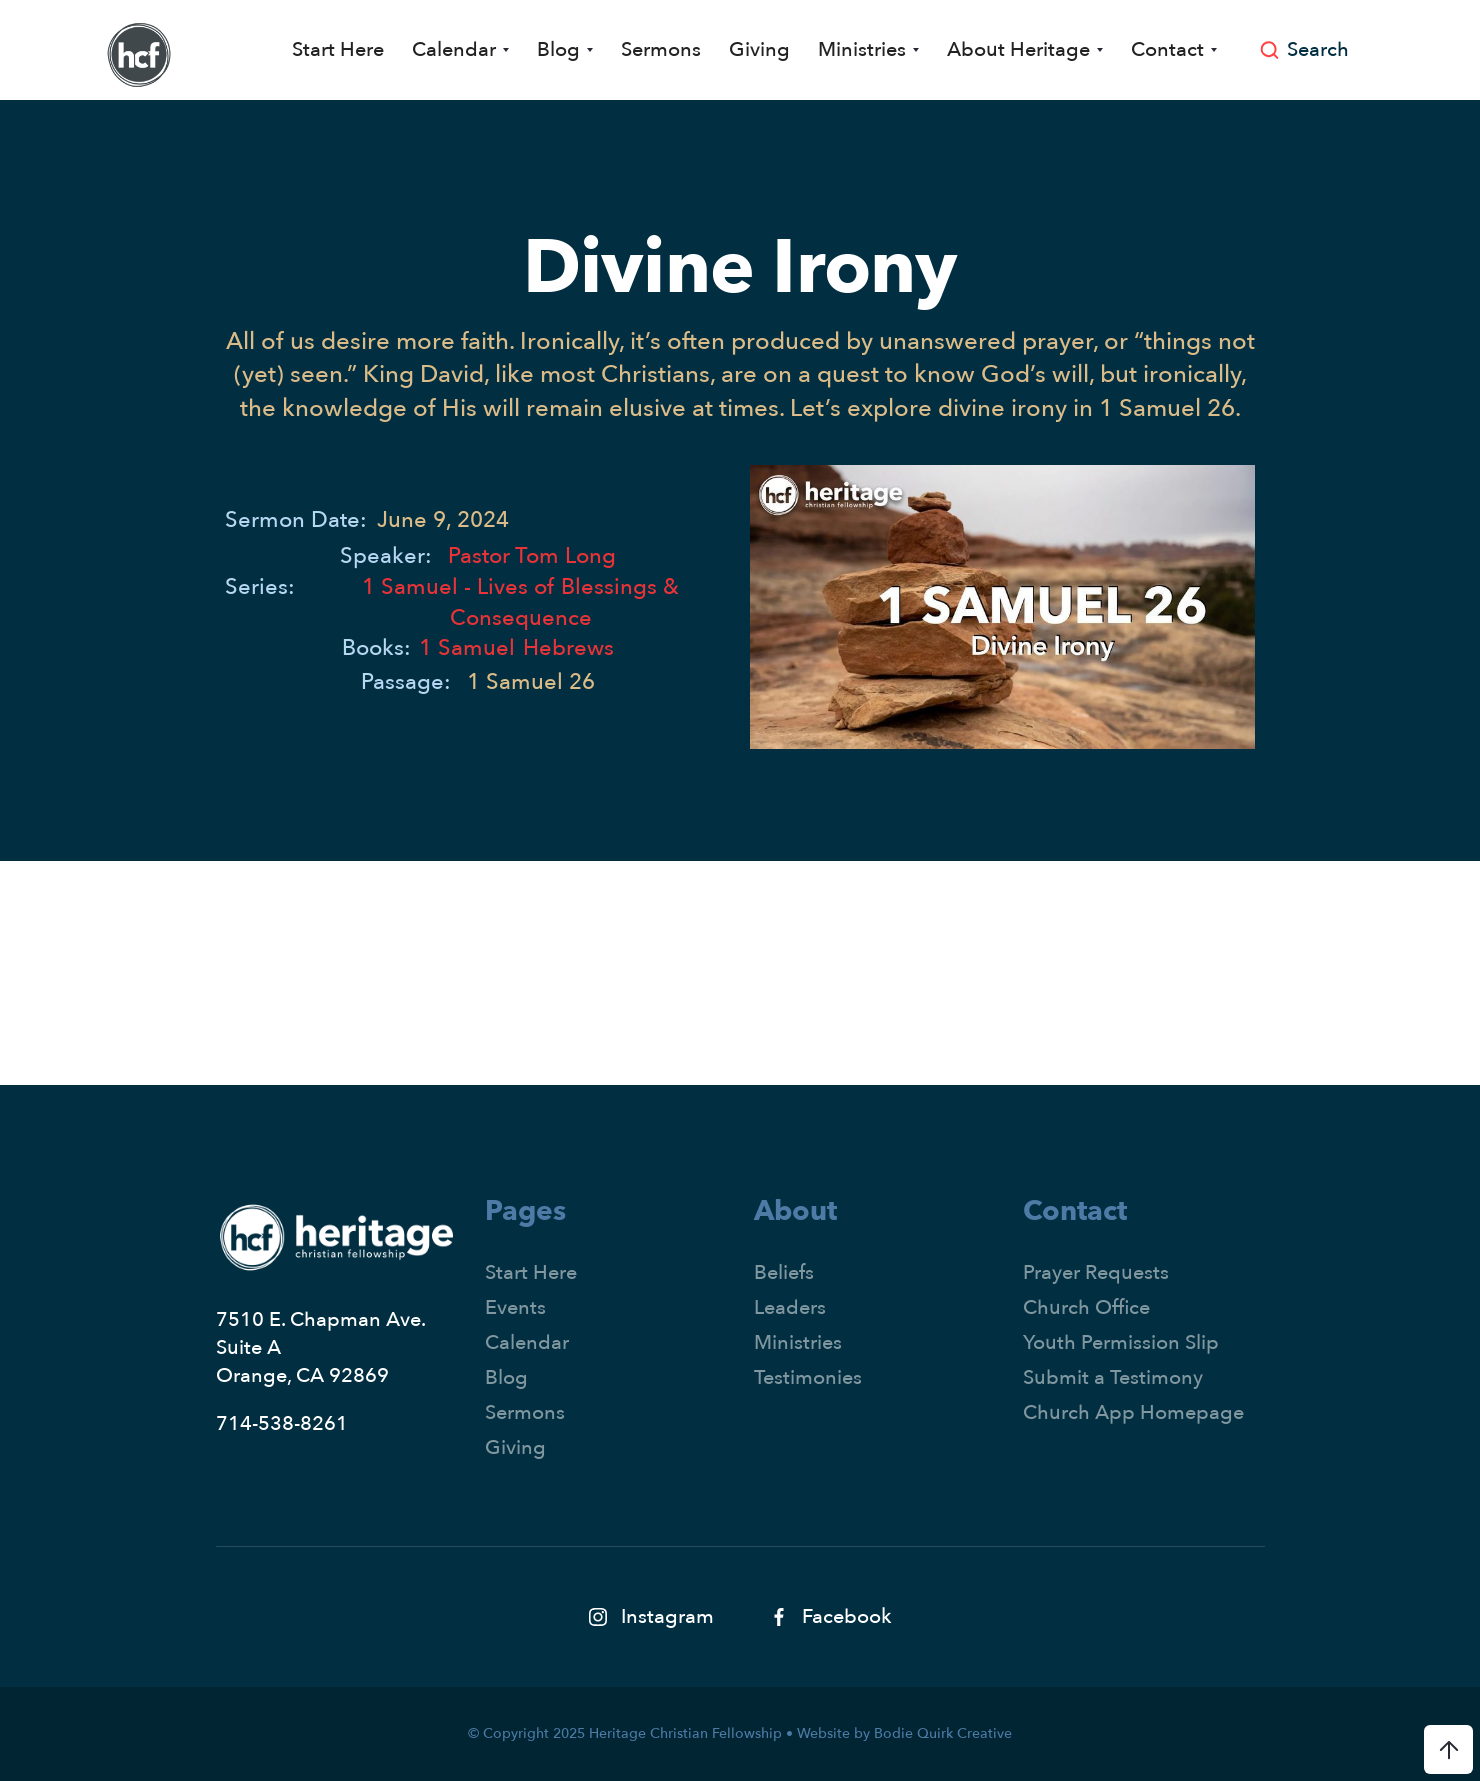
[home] (139, 55)
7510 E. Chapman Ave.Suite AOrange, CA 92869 (321, 1347)
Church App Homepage (1133, 1412)
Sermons (661, 49)
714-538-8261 (282, 1423)
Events (515, 1307)
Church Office (1086, 1307)
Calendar (527, 1342)
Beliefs (784, 1272)
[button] (460, 50)
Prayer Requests (1096, 1272)
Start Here (338, 49)
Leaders (790, 1307)
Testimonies (808, 1377)
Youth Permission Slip (1121, 1342)
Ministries (798, 1342)
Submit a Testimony (1113, 1377)
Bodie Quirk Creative (943, 1733)
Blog (506, 1377)
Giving (759, 49)
